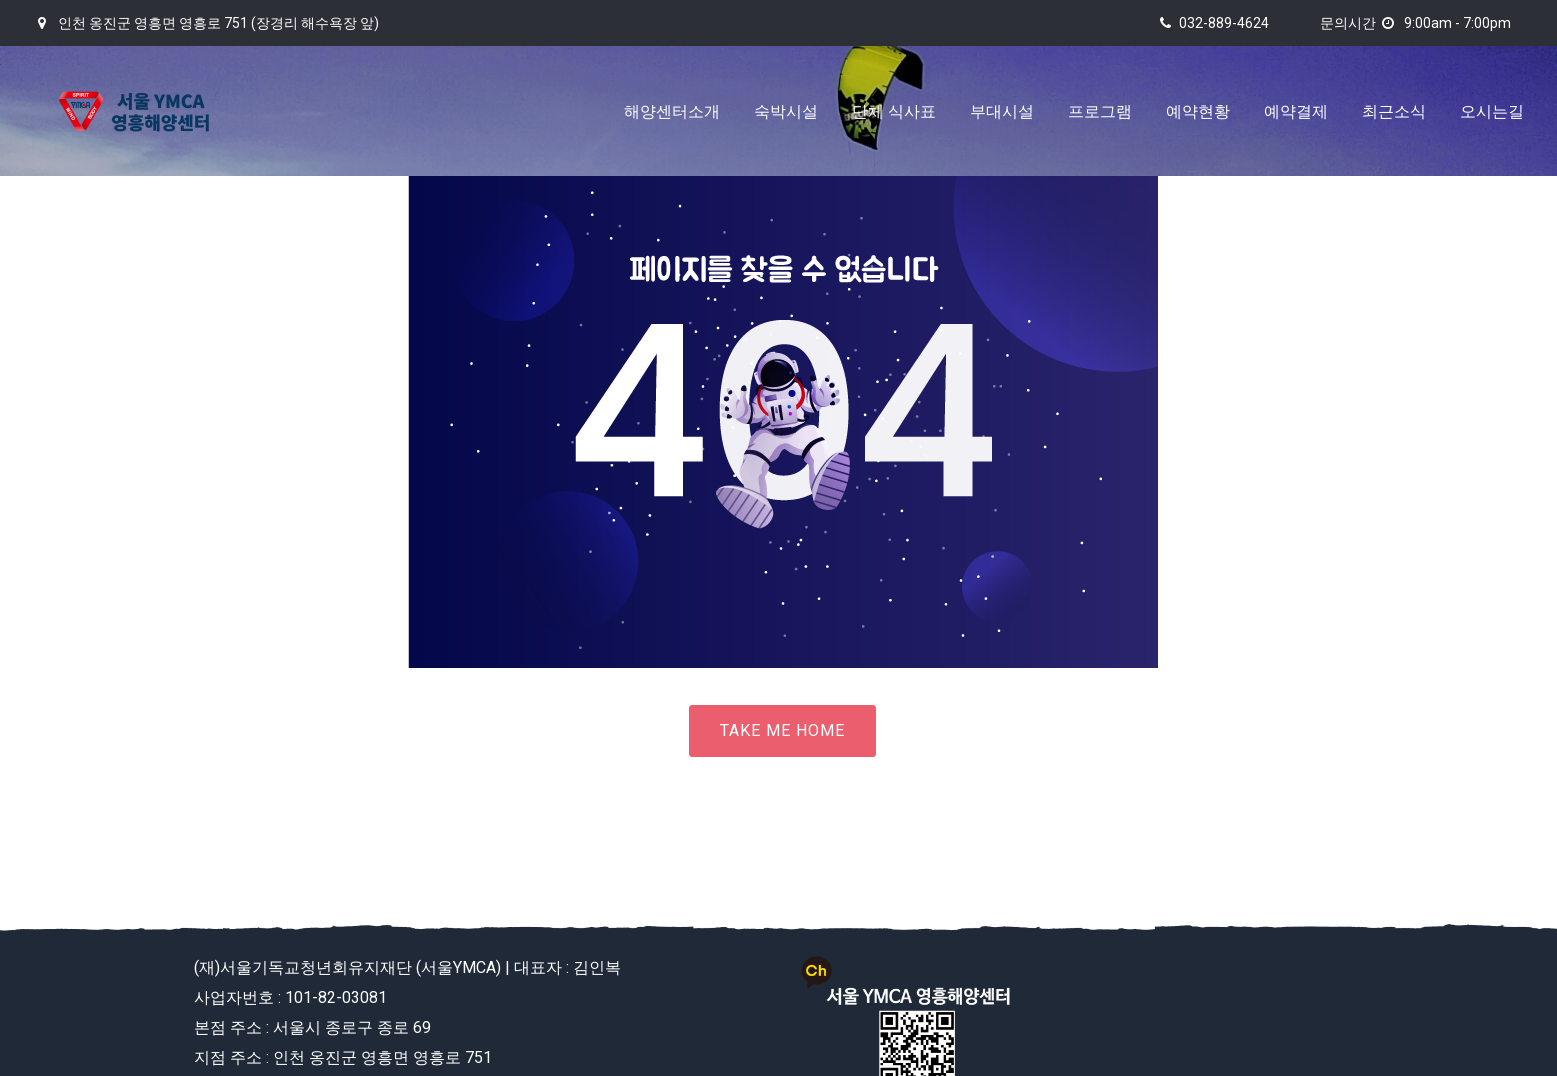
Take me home (782, 730)
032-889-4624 (1224, 23)
